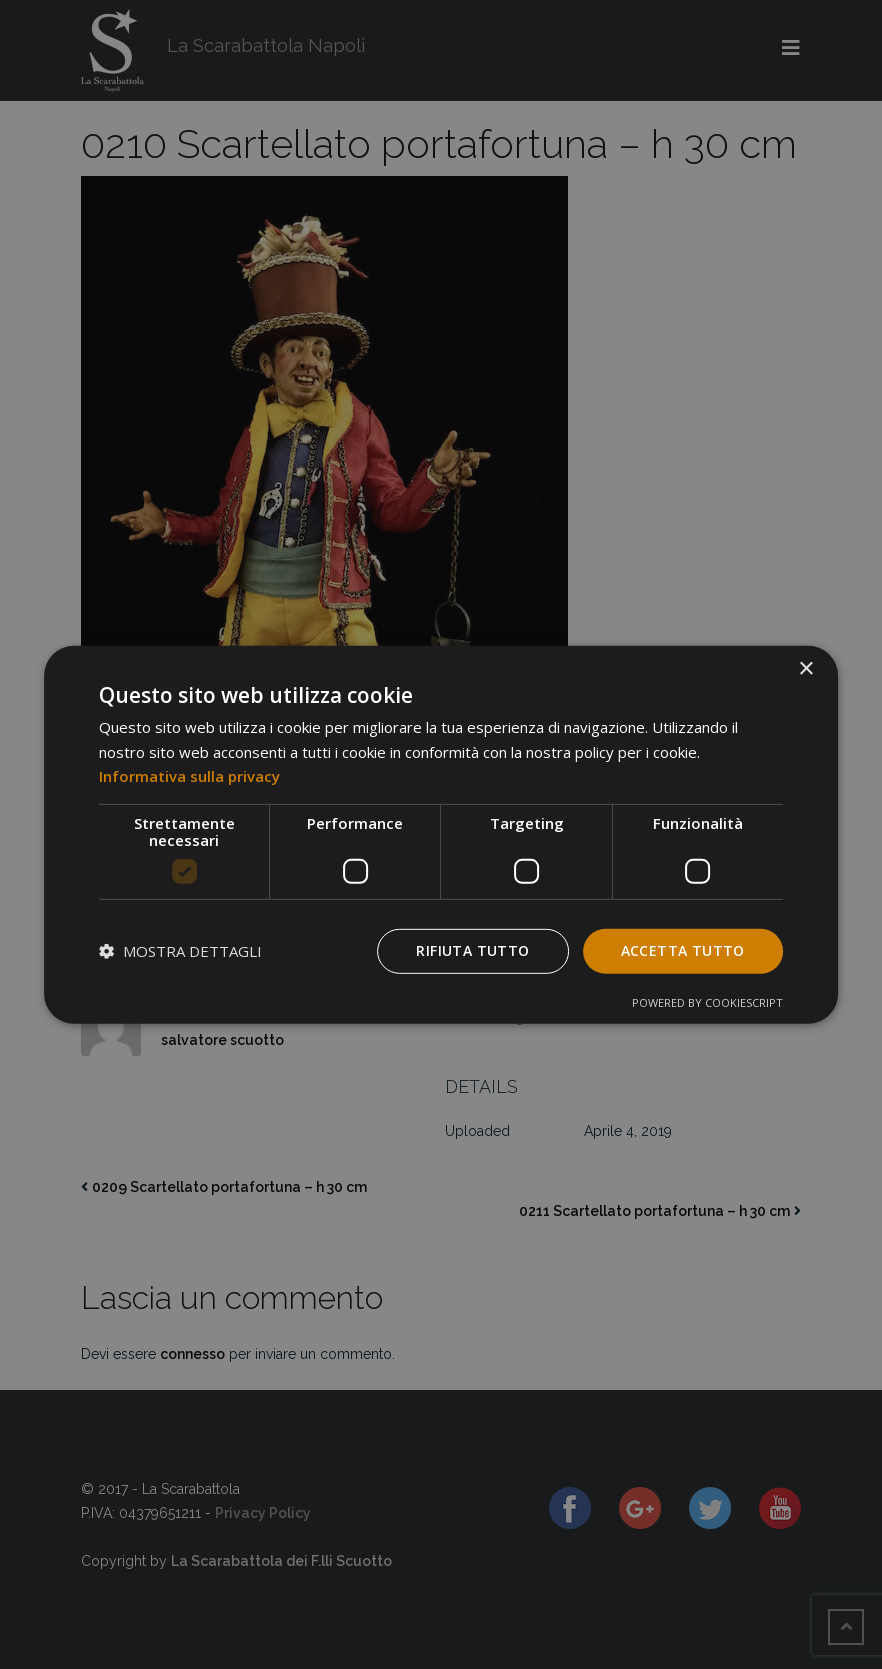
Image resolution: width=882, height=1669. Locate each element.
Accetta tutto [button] (683, 950)
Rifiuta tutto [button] (472, 950)
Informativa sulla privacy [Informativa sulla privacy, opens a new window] (189, 776)
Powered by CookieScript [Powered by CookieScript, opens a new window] (707, 1002)
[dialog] (441, 834)
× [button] (805, 668)
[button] (180, 951)
